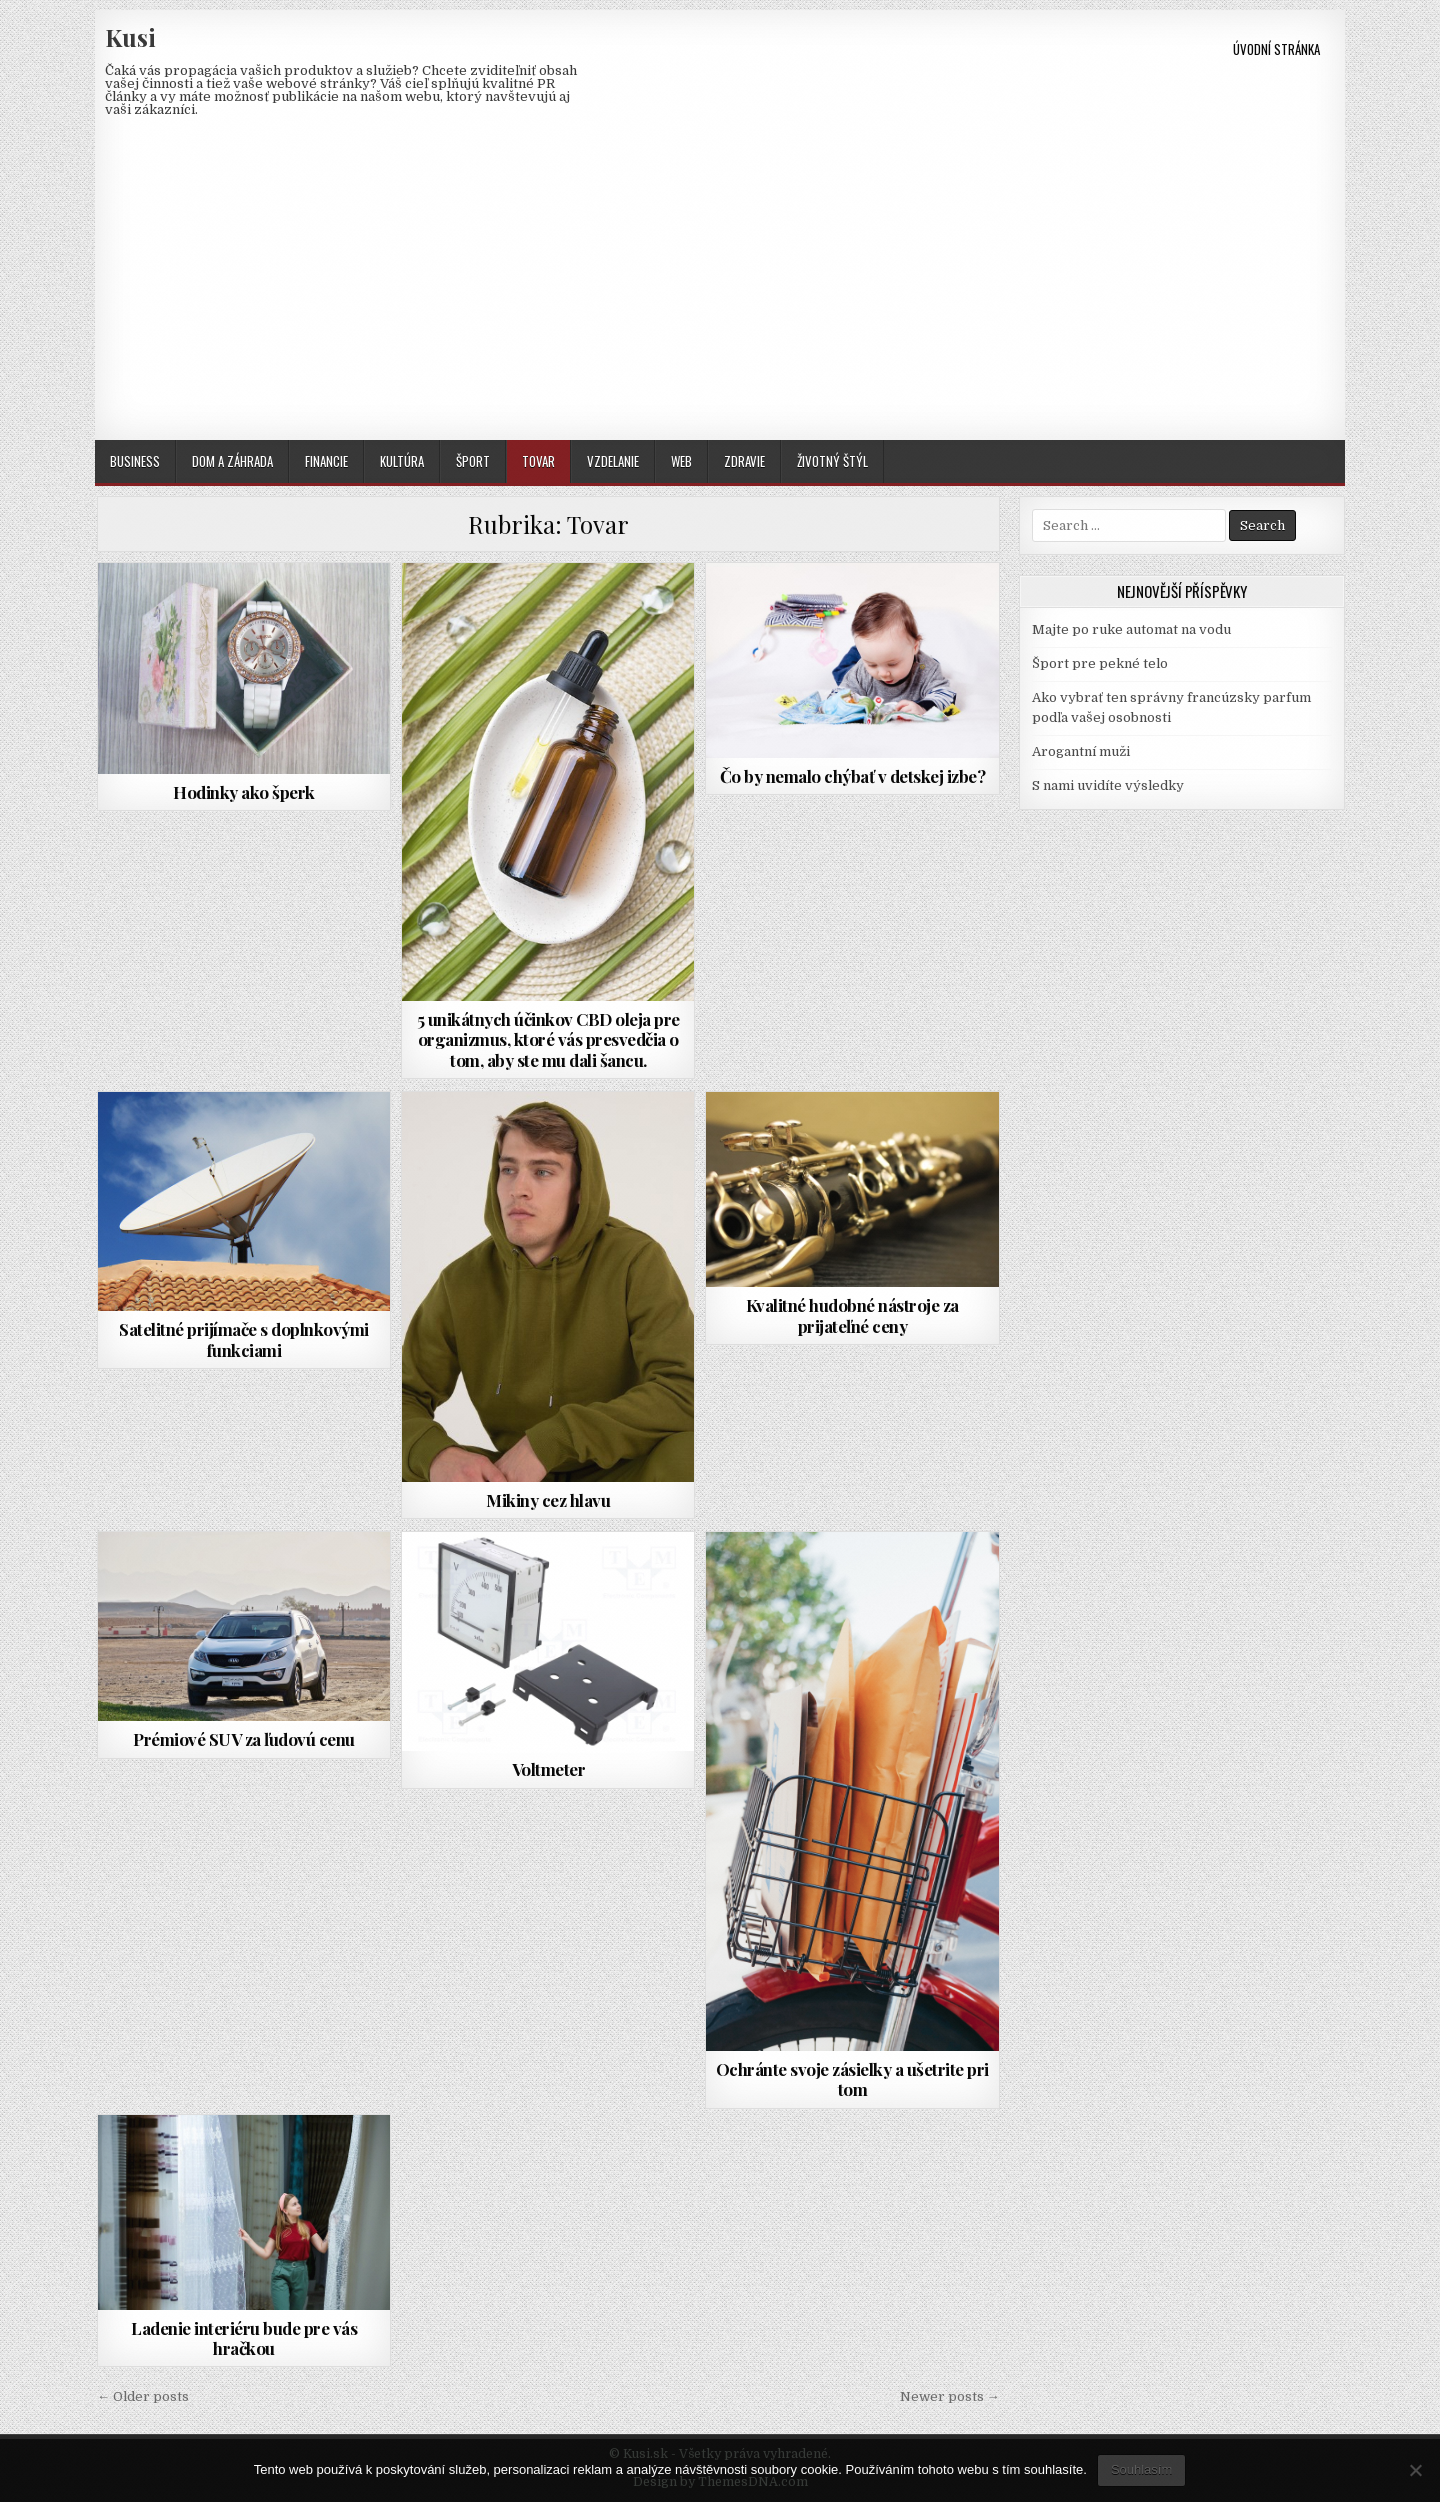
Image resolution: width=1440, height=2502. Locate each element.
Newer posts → (950, 2396)
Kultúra (402, 461)
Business (135, 461)
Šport (473, 461)
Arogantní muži (1081, 751)
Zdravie (744, 461)
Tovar (538, 461)
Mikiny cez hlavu (548, 1500)
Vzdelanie (613, 461)
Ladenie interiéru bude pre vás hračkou (244, 2338)
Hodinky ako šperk (244, 792)
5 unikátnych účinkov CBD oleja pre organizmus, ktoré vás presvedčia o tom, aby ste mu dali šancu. (548, 1039)
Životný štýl (832, 461)
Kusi (130, 37)
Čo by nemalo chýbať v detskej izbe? (853, 776)
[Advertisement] (720, 290)
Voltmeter (549, 1769)
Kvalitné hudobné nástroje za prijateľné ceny (852, 1315)
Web (681, 461)
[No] (1415, 2470)
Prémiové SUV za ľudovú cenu (244, 1739)
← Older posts (143, 2396)
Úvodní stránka (1276, 49)
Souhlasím (1141, 2469)
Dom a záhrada (232, 461)
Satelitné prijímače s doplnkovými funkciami (244, 1339)
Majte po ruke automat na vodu (1131, 629)
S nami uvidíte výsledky (1108, 785)
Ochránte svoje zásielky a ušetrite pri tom (852, 2079)
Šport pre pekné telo (1100, 663)
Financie (326, 461)
